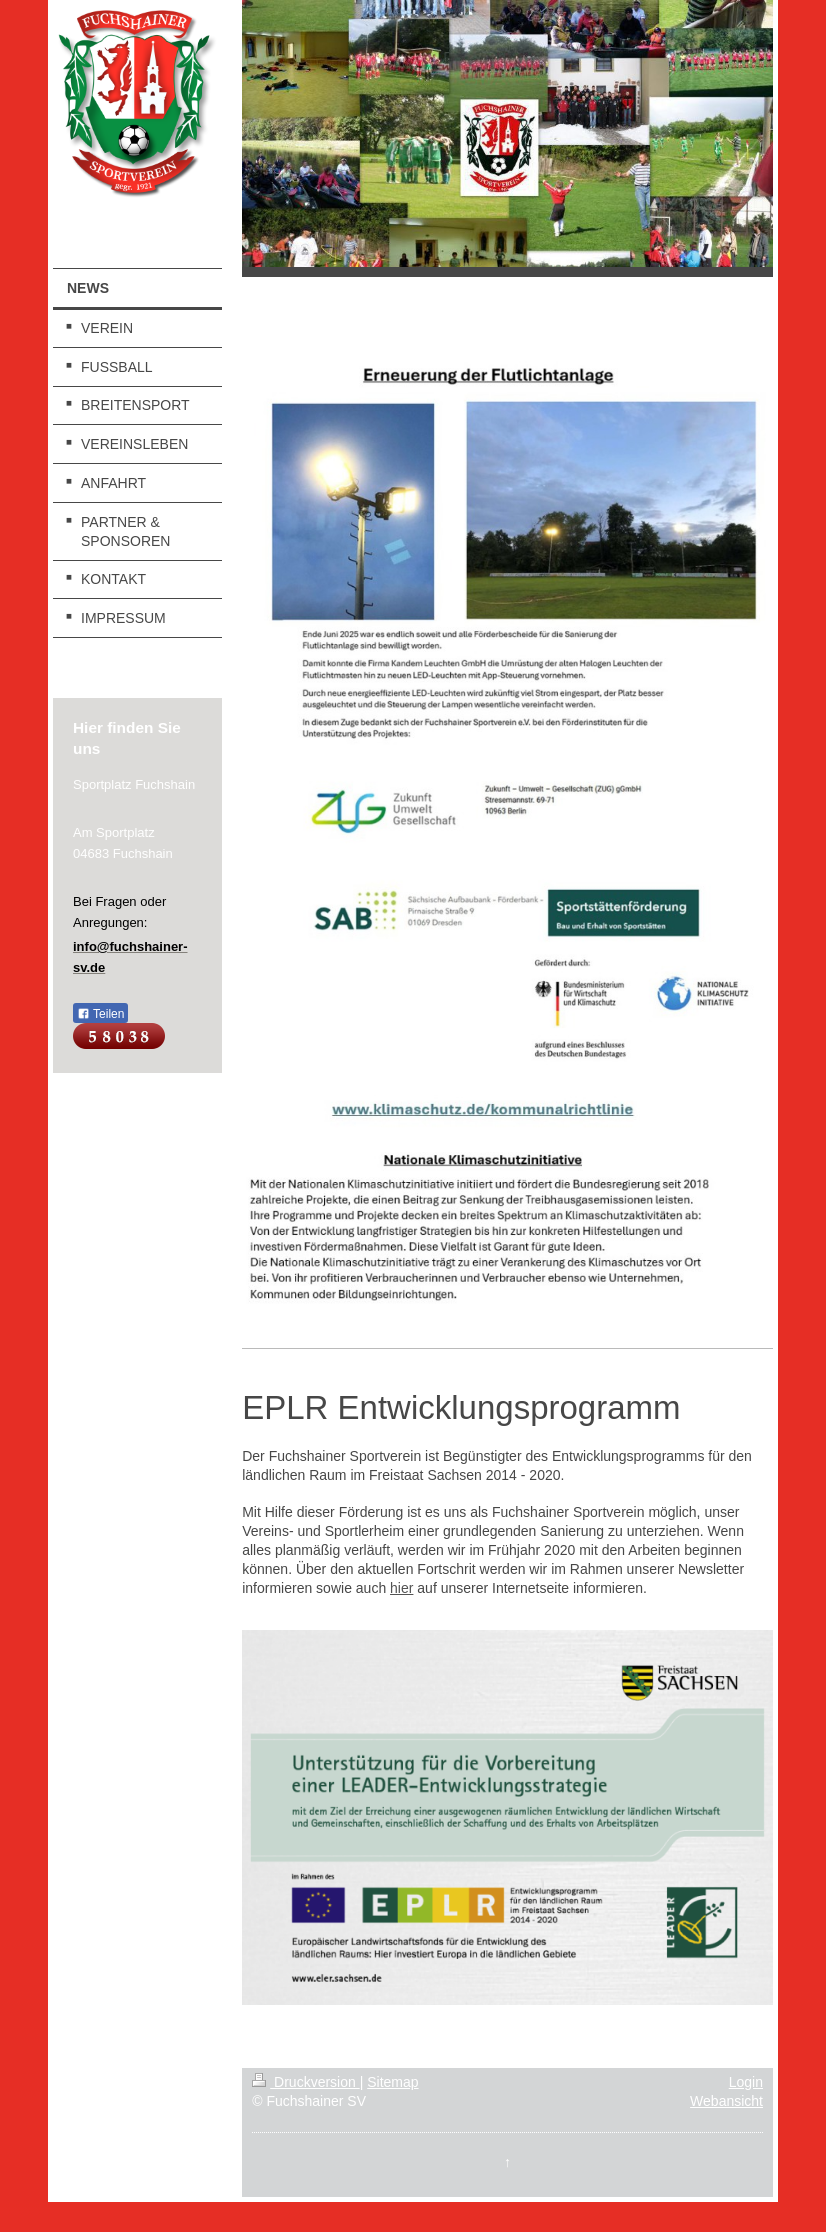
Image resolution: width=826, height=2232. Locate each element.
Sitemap (392, 2082)
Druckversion (305, 2082)
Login (746, 2082)
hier (401, 1588)
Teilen (100, 1014)
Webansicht (726, 2101)
